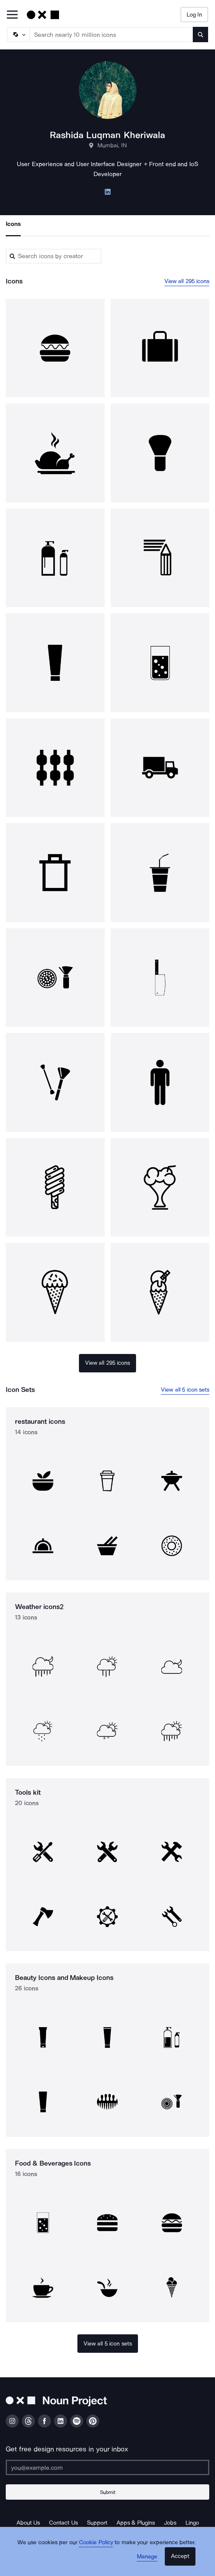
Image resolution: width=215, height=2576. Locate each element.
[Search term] (111, 34)
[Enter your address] (107, 2467)
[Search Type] (18, 34)
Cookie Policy (96, 2542)
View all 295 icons (187, 281)
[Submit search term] (200, 34)
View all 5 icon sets (185, 1389)
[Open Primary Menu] (12, 15)
